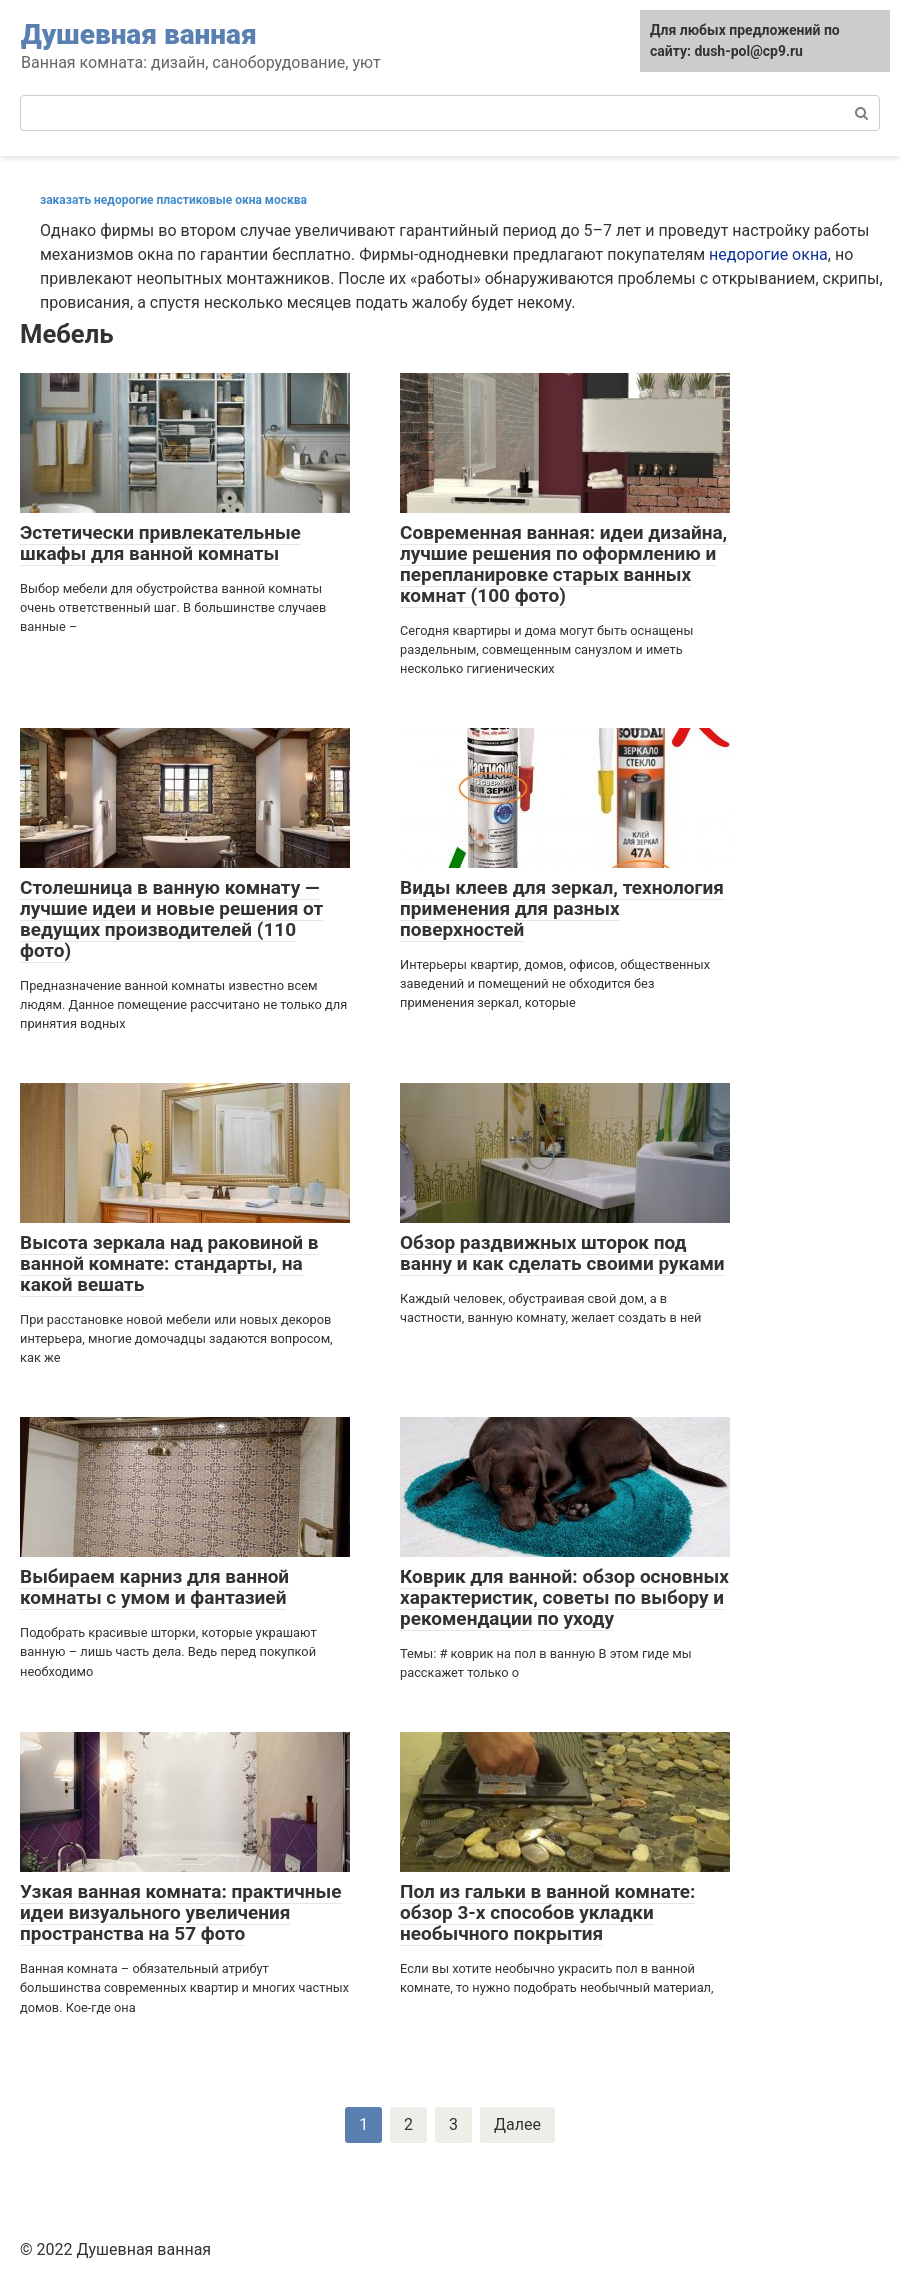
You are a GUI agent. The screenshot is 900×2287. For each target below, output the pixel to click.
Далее (517, 2124)
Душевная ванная (139, 34)
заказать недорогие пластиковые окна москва (173, 200)
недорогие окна (768, 254)
